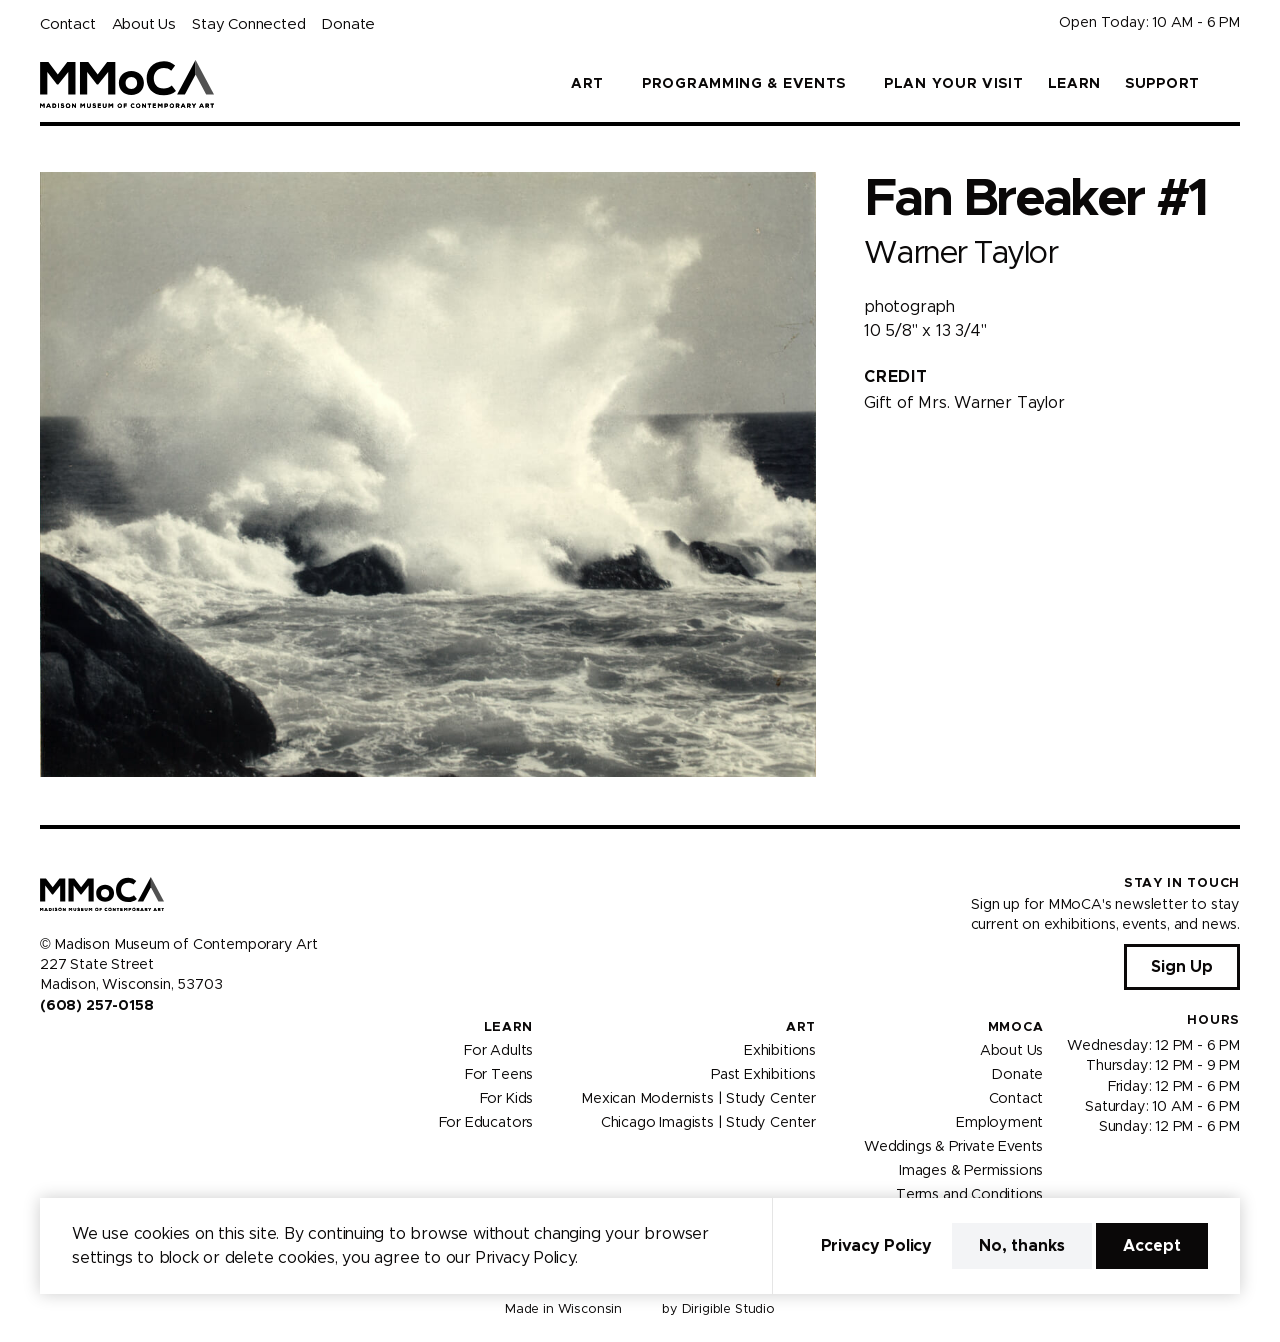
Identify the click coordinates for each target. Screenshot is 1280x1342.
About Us (144, 24)
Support (1162, 84)
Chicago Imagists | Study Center (708, 1123)
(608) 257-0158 (96, 1006)
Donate (348, 24)
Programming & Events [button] (744, 84)
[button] (1232, 84)
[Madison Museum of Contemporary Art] (127, 84)
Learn (1075, 84)
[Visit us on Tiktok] (120, 1048)
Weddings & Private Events (953, 1147)
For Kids (507, 1099)
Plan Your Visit (954, 84)
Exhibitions (780, 1051)
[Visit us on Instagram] (72, 1048)
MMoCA (1016, 1027)
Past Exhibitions (763, 1075)
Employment (999, 1123)
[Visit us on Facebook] (48, 1048)
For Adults (498, 1051)
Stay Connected (248, 24)
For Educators (486, 1123)
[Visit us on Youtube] (96, 1048)
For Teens (499, 1075)
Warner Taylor (960, 253)
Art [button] (587, 84)
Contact (68, 24)
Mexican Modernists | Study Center (698, 1099)
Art (801, 1027)
